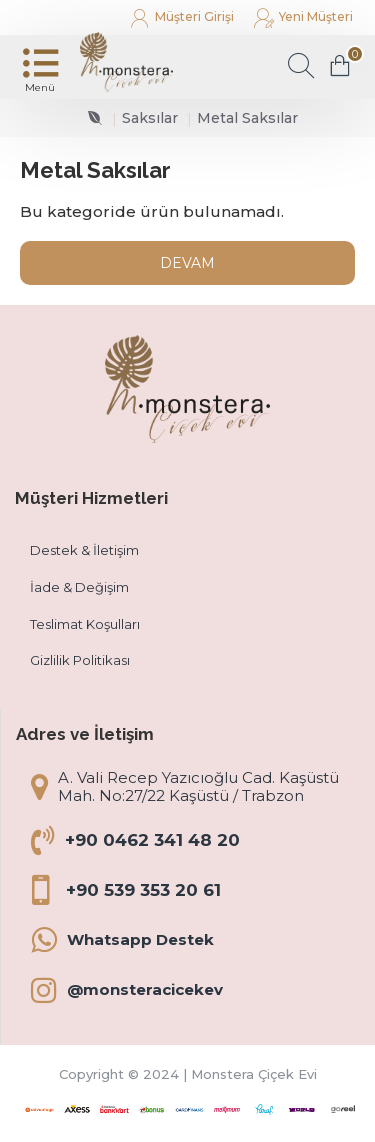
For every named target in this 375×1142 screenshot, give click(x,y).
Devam (187, 263)
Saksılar (150, 118)
